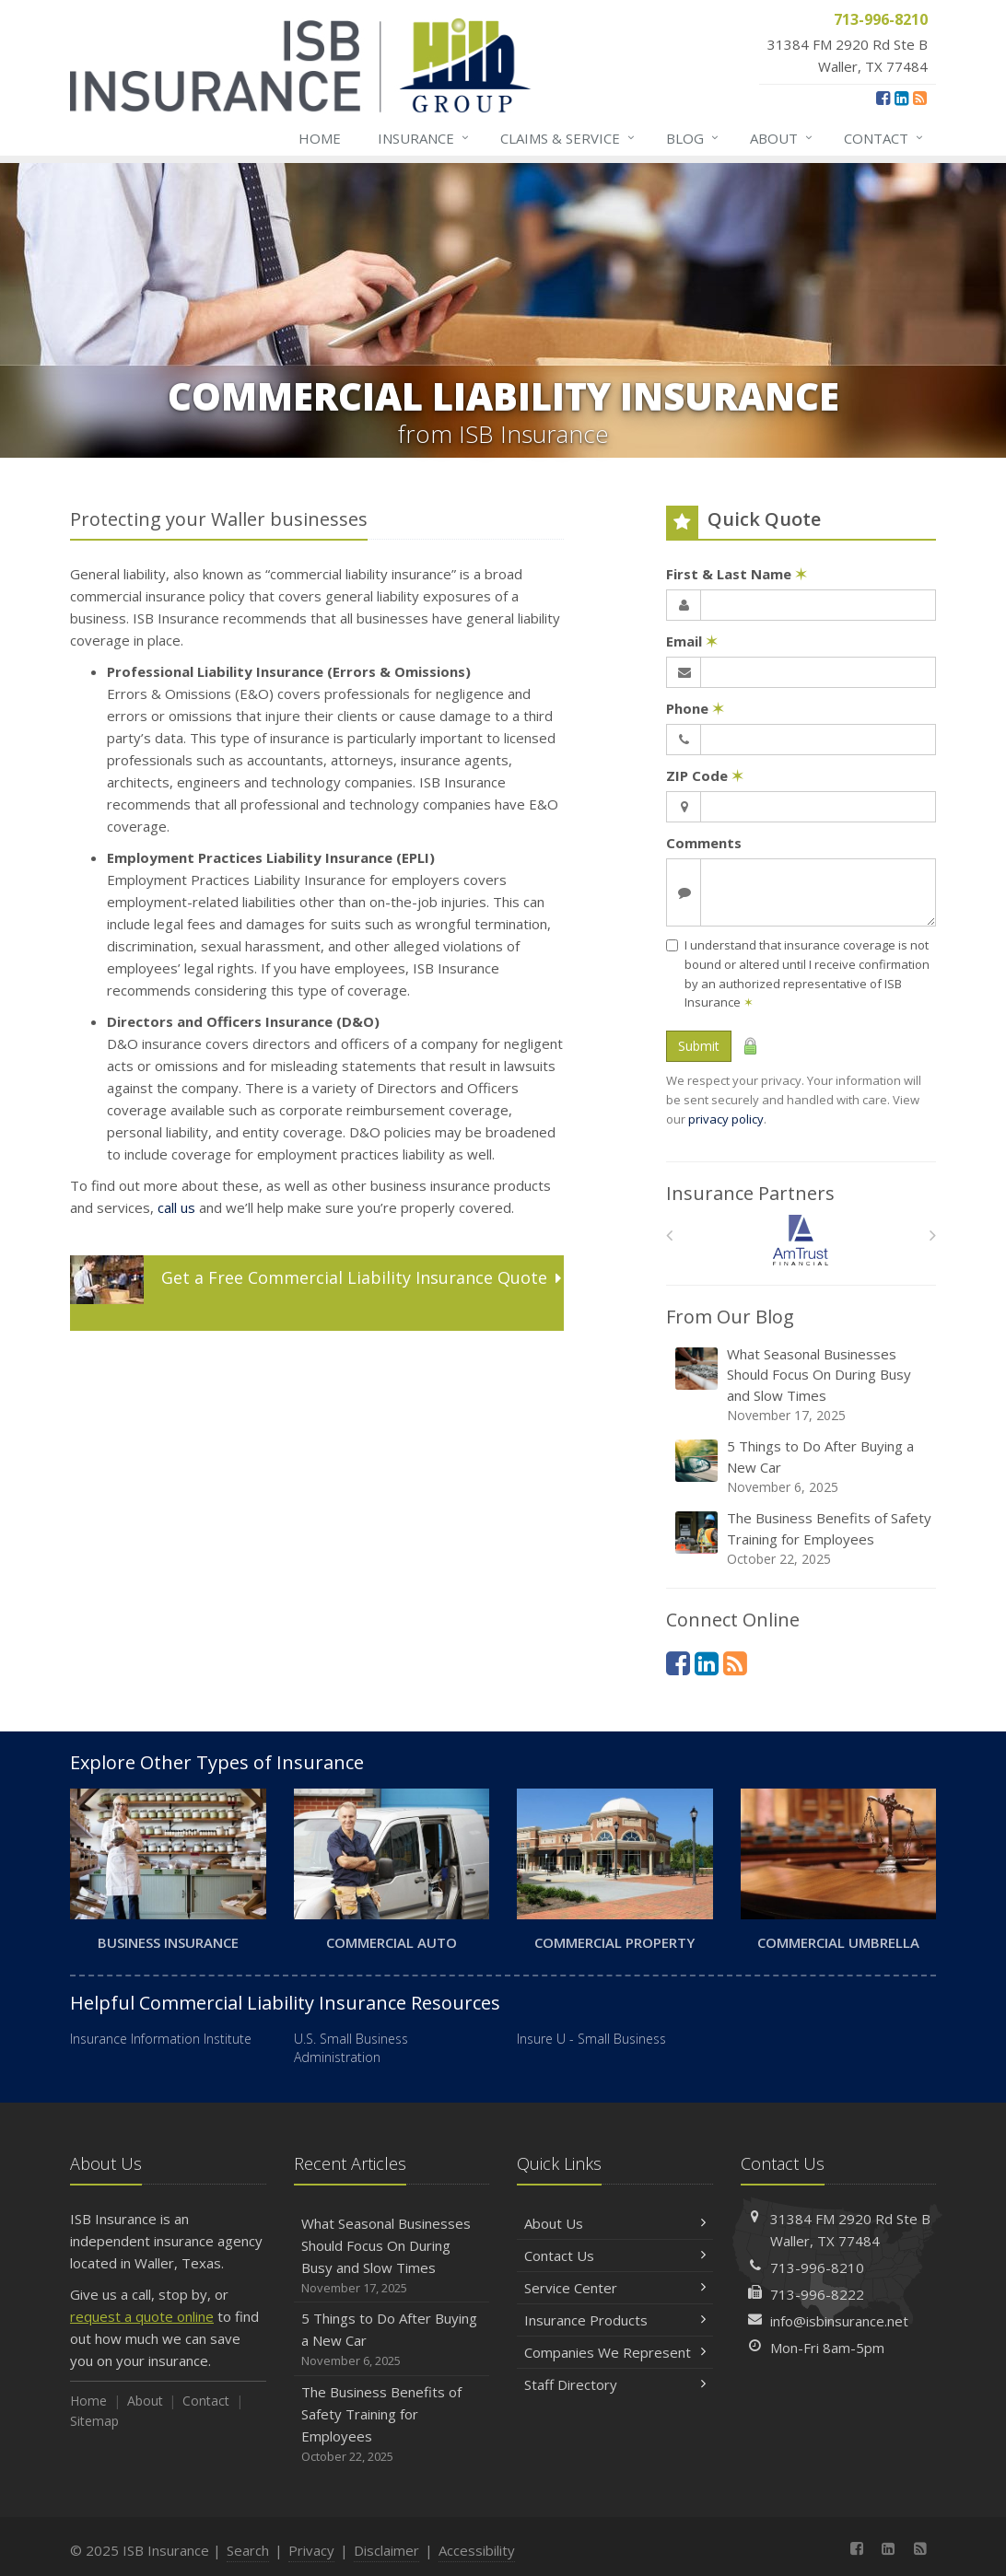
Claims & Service (568, 138)
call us (176, 1207)
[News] (920, 98)
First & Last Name (736, 574)
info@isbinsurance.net (839, 2321)
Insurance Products (615, 2320)
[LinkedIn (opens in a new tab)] (901, 98)
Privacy (311, 2550)
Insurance (424, 138)
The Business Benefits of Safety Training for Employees (802, 1538)
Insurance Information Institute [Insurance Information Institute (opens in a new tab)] (160, 2038)
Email (692, 641)
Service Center (615, 2288)
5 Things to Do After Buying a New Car (802, 1467)
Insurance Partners (750, 1193)
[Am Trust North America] (801, 1240)
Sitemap (94, 2421)
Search (248, 2550)
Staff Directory (615, 2384)
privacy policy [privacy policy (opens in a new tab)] (726, 1119)
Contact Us (615, 2255)
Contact (884, 138)
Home (319, 138)
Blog (693, 138)
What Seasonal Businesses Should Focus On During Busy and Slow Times (802, 1385)
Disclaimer (386, 2550)
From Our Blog (730, 1316)
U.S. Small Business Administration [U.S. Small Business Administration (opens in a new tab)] (351, 2048)
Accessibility (477, 2550)
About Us (615, 2223)
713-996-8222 (817, 2294)
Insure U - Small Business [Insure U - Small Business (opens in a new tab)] (591, 2038)
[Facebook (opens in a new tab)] (883, 98)
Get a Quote (315, 1291)
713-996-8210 (817, 2267)
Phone (695, 708)
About (782, 138)
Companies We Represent (615, 2352)
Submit (698, 1046)
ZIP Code (704, 775)
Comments (704, 842)
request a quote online (142, 2316)
